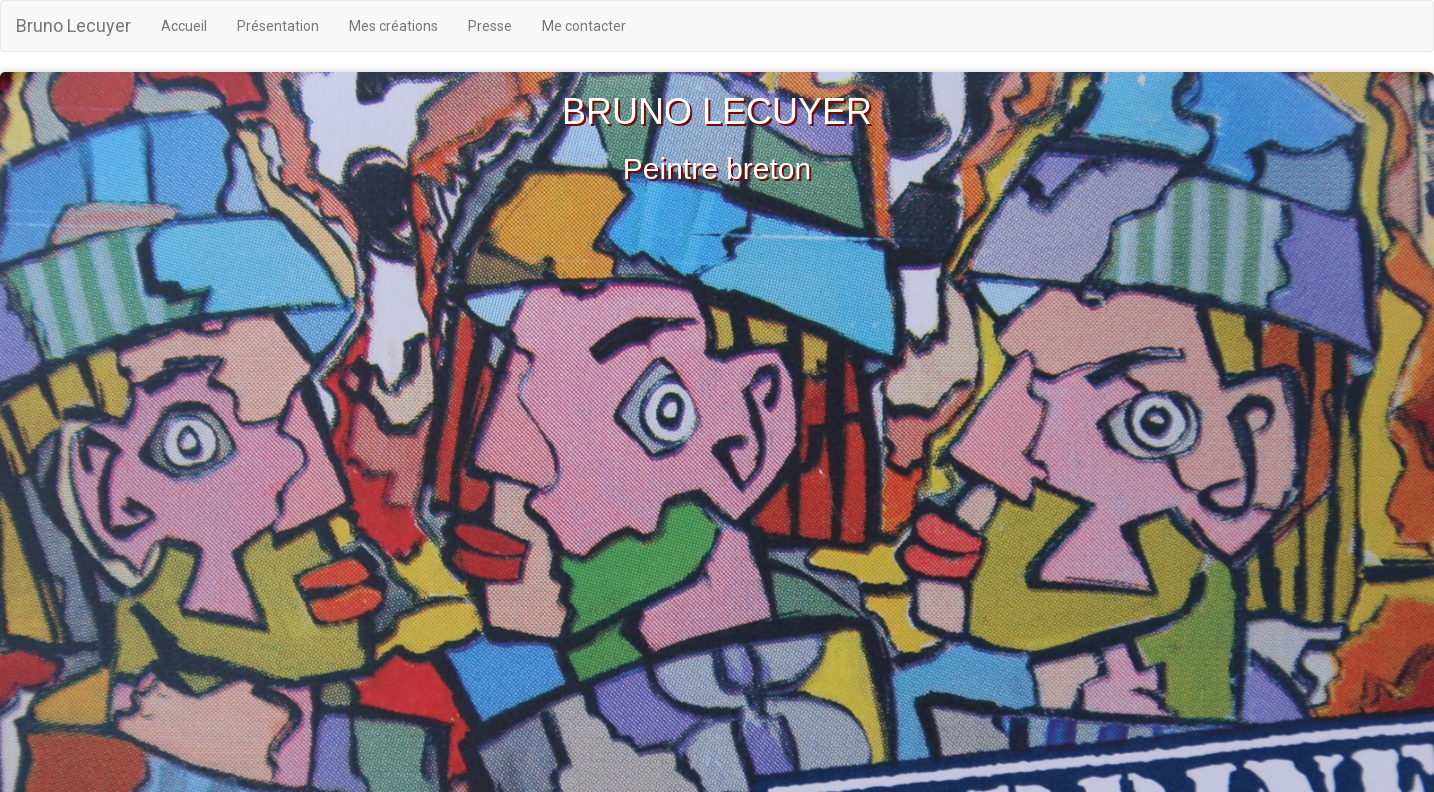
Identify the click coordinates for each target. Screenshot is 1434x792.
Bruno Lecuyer (73, 25)
